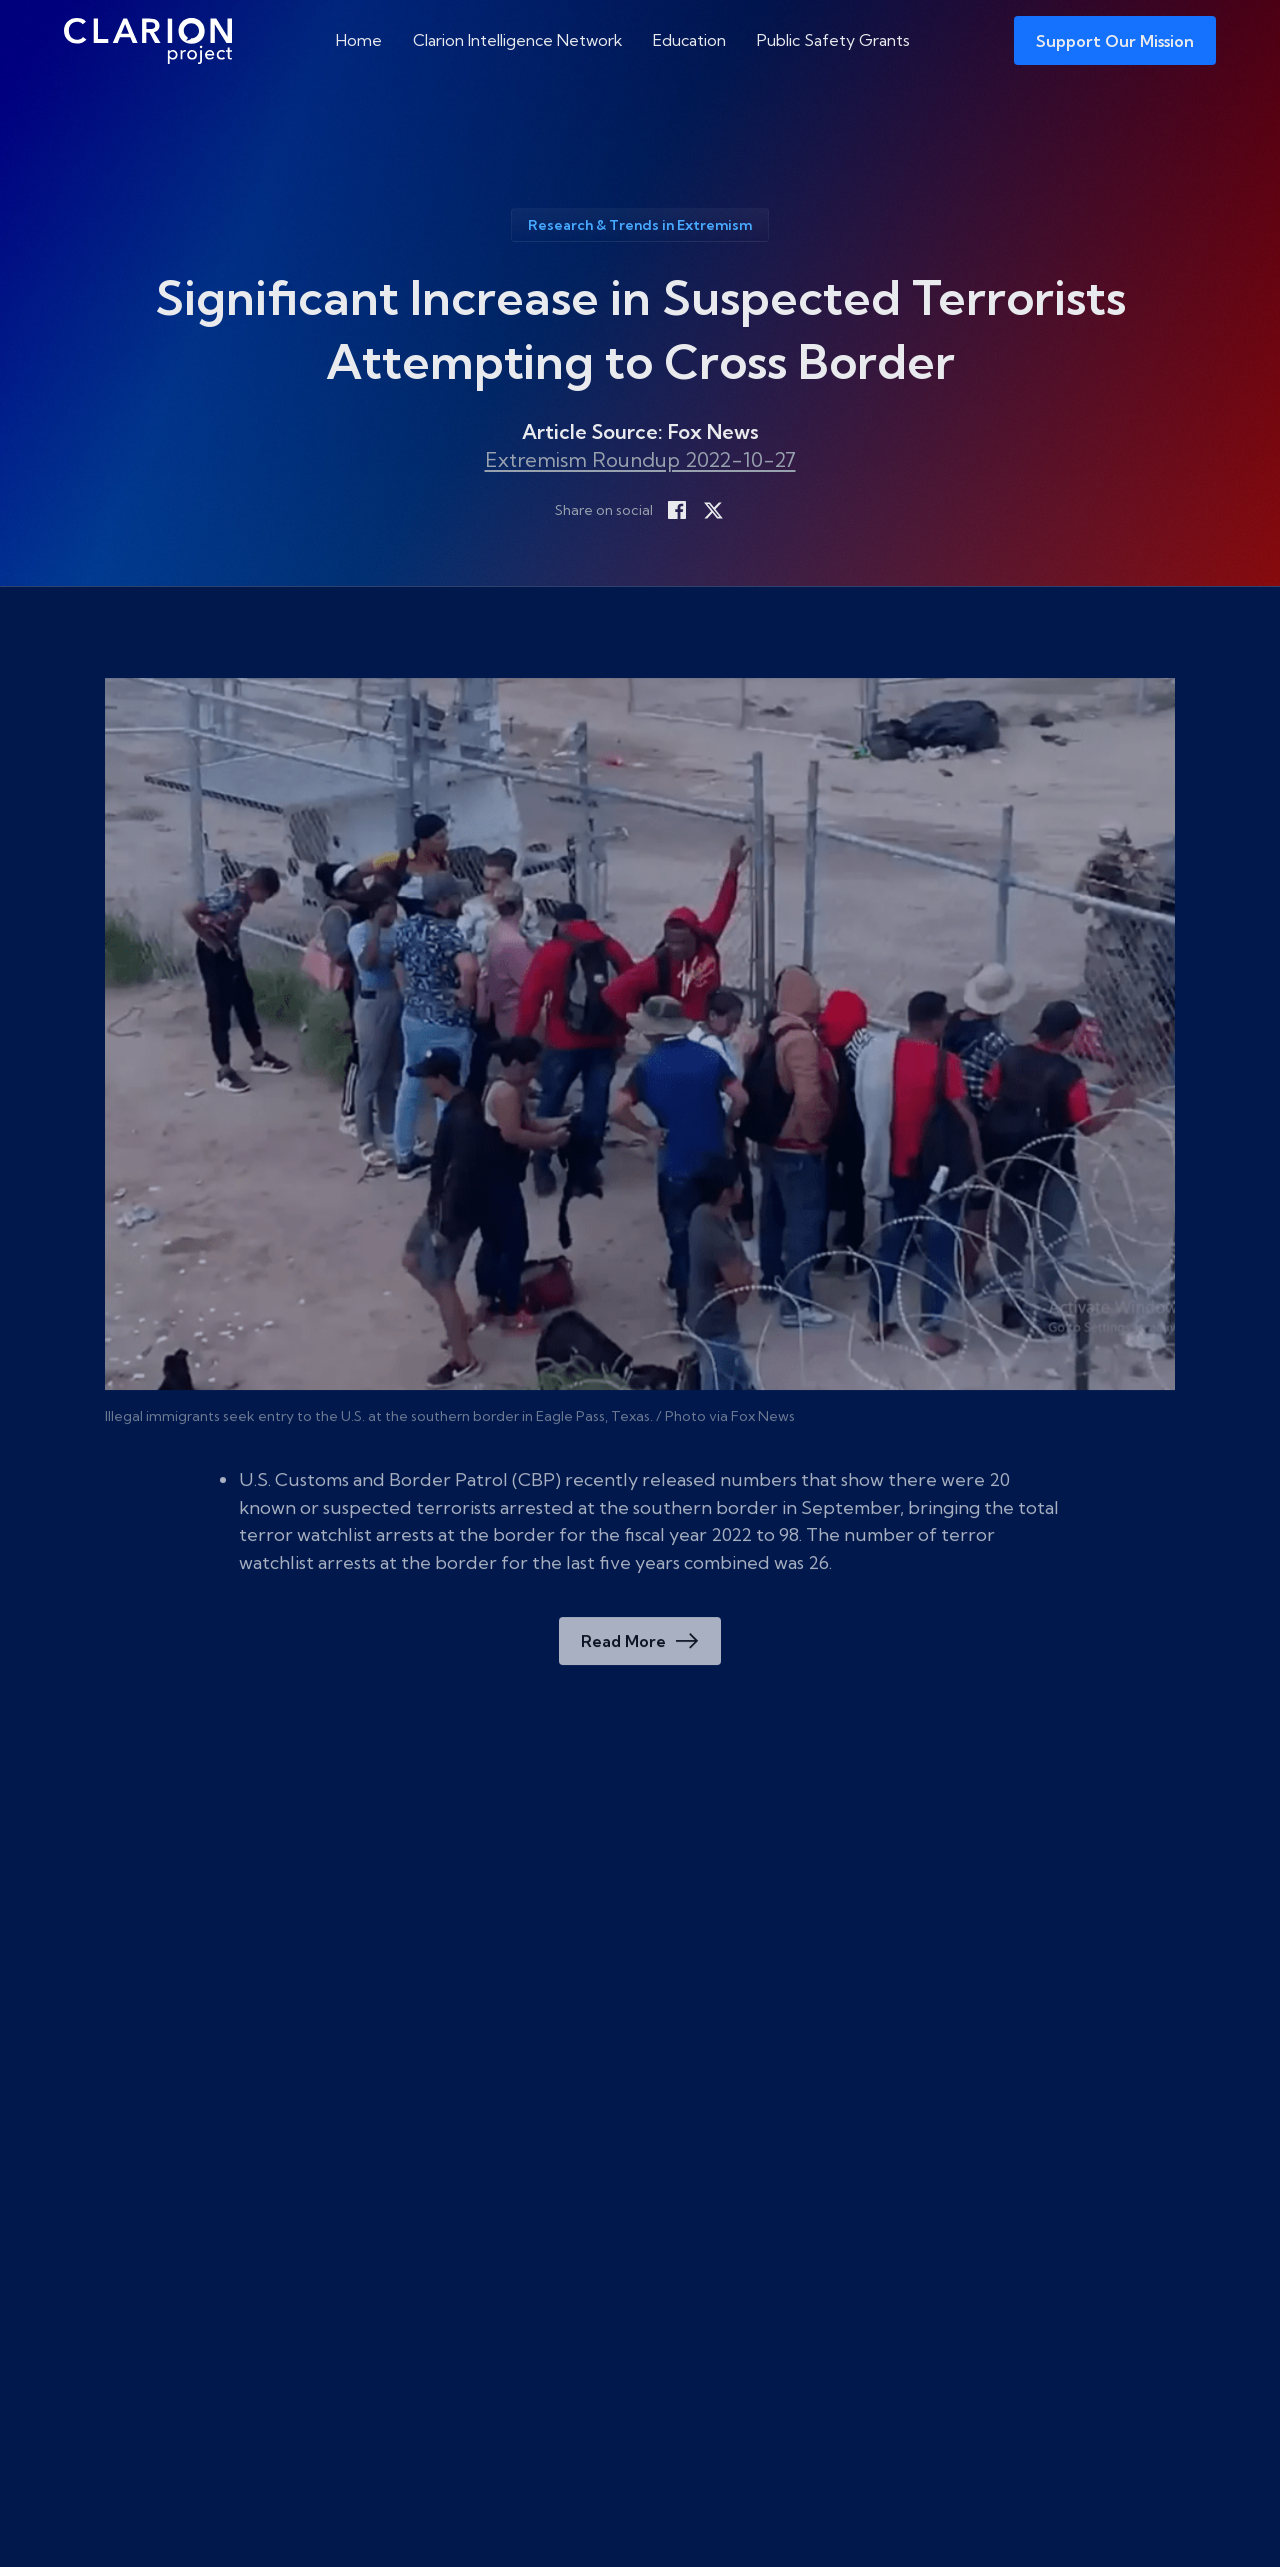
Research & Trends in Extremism (640, 225)
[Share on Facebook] (677, 510)
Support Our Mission (1115, 41)
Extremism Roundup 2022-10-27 (640, 459)
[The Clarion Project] (148, 40)
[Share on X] (713, 510)
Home (359, 40)
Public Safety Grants (833, 40)
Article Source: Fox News (640, 431)
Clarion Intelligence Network (518, 40)
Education (689, 40)
